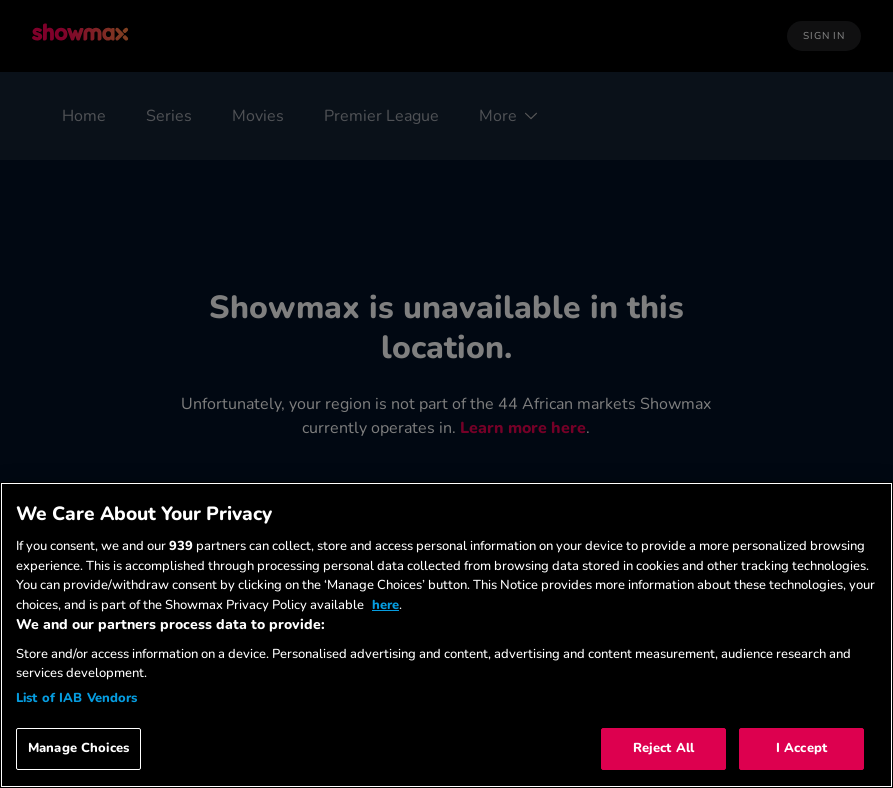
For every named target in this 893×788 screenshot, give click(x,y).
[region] (446, 635)
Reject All (663, 748)
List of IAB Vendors (76, 698)
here (385, 605)
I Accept (801, 748)
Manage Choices (78, 748)
